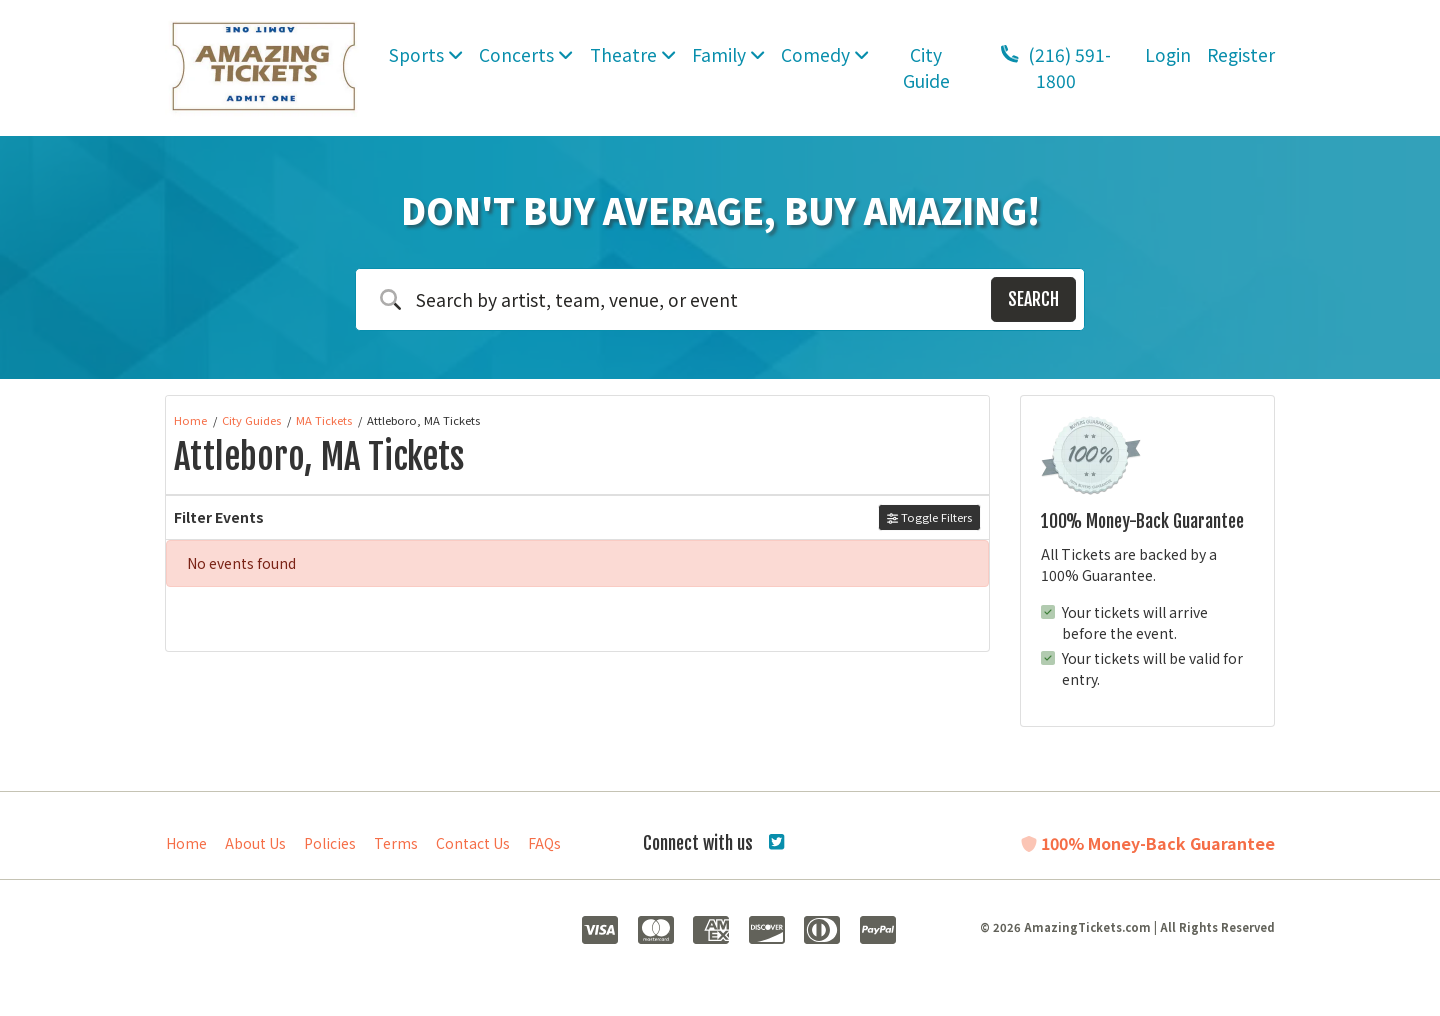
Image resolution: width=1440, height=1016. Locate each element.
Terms (396, 843)
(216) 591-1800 (1056, 67)
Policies (330, 843)
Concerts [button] (526, 54)
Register (1241, 54)
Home (186, 843)
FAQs (544, 843)
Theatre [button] (633, 54)
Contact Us (473, 843)
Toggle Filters (929, 517)
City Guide (926, 67)
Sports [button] (426, 54)
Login (1168, 54)
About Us (255, 843)
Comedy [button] (825, 54)
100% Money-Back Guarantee (1148, 843)
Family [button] (728, 54)
